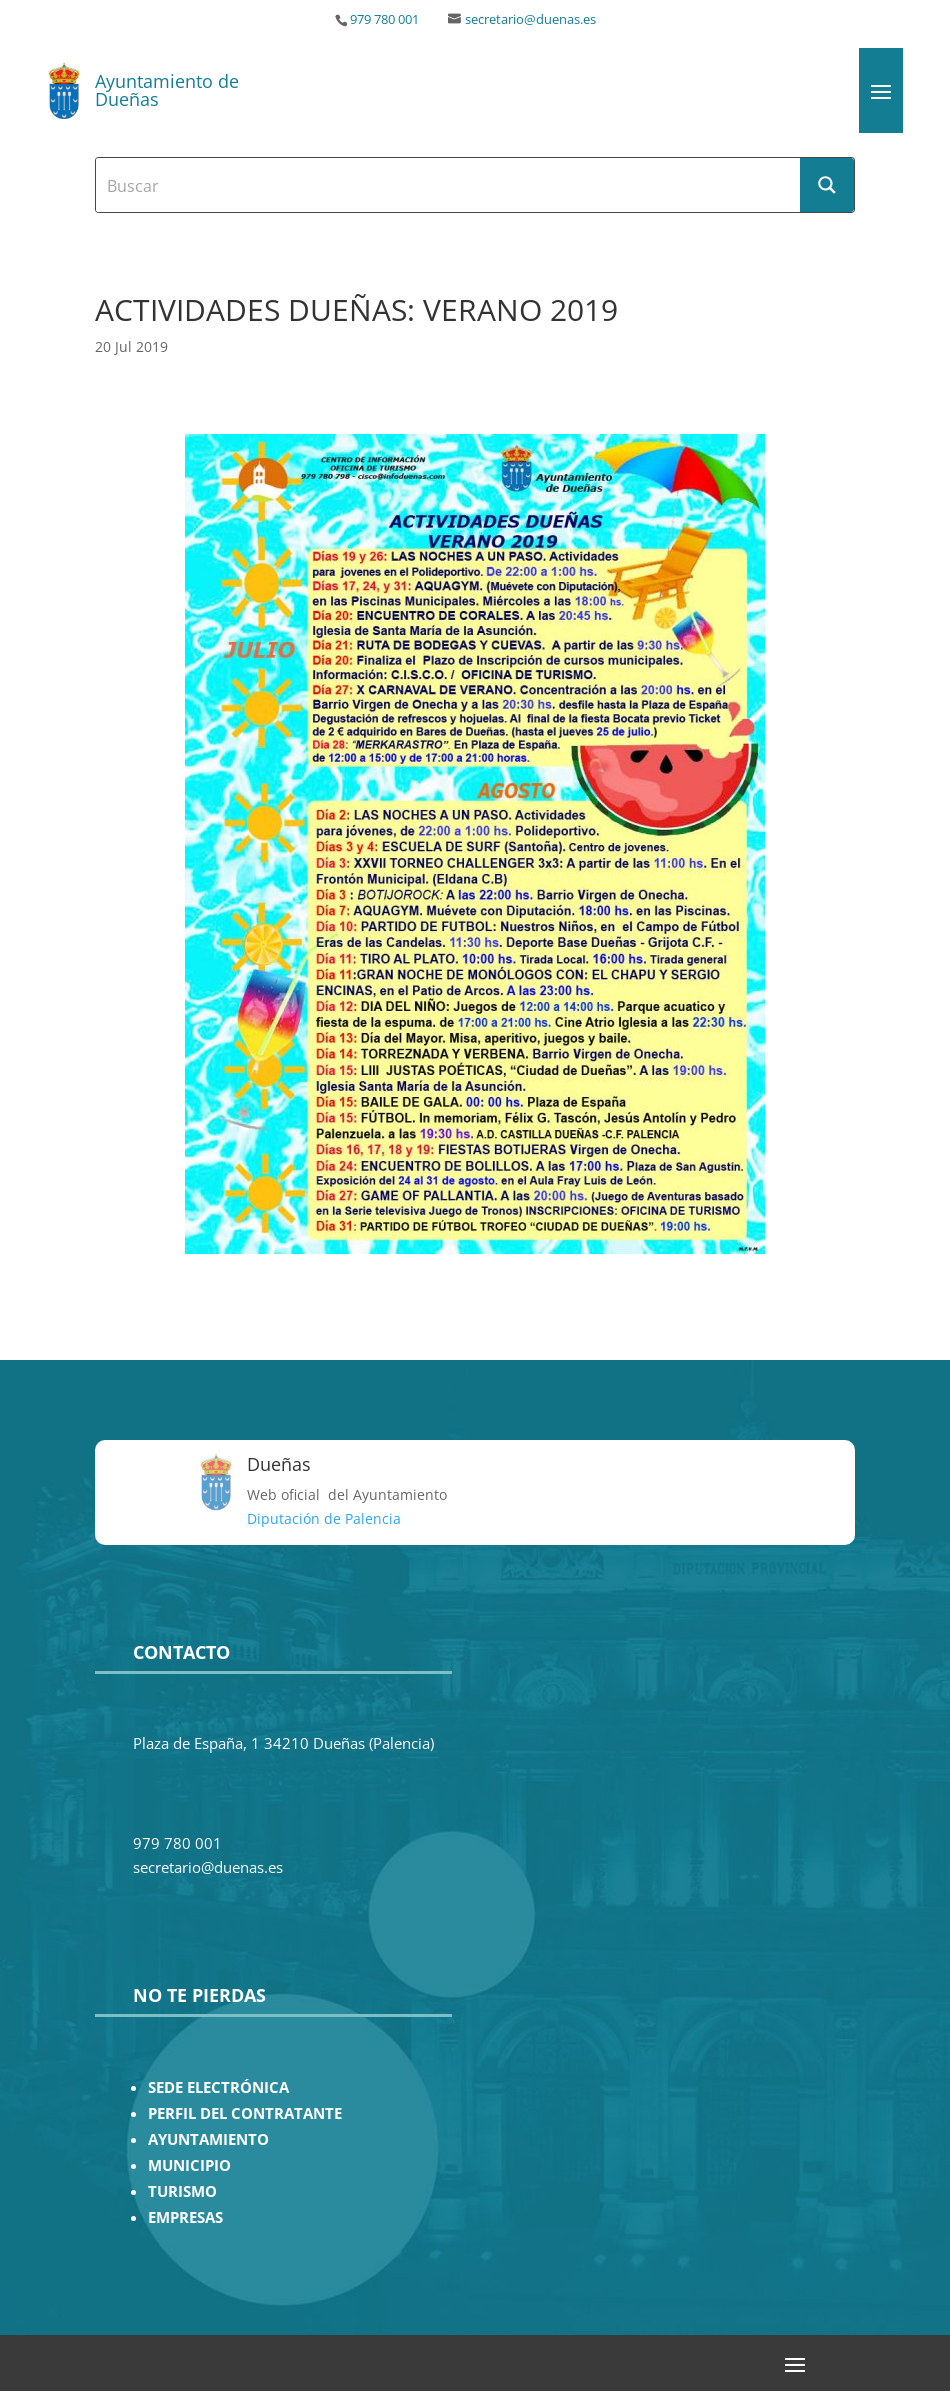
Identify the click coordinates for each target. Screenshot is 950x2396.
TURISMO (182, 2191)
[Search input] (449, 185)
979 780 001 (384, 19)
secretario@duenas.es (530, 19)
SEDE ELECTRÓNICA (218, 2087)
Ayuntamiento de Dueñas (167, 90)
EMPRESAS (185, 2217)
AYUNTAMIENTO (208, 2139)
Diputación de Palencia (324, 1518)
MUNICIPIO (189, 2165)
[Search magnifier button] (827, 185)
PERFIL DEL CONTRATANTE (245, 2113)
